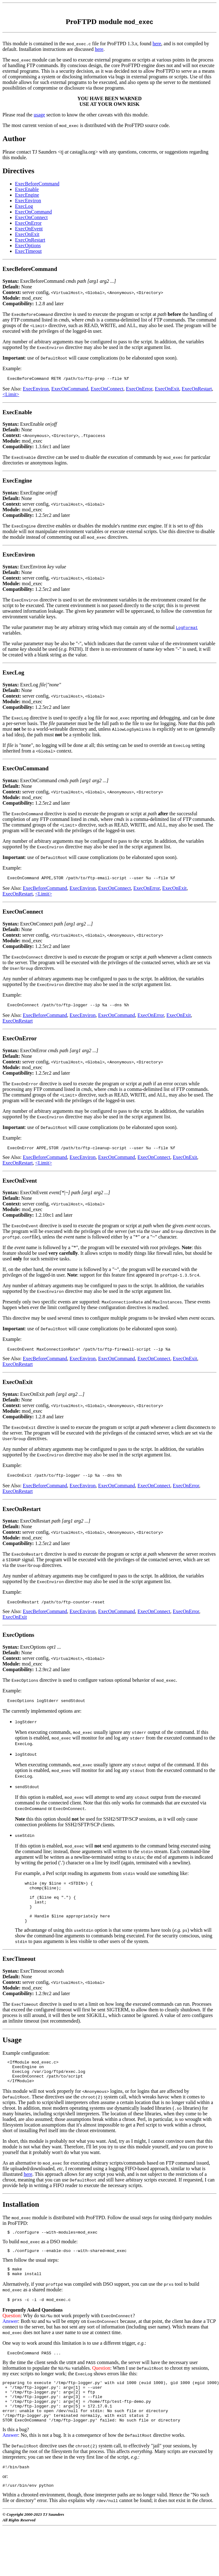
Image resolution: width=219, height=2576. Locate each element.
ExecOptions (28, 245)
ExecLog (24, 206)
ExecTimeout (28, 251)
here (157, 43)
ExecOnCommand (33, 211)
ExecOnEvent (29, 228)
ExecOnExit (27, 234)
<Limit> (10, 395)
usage (39, 114)
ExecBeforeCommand (37, 183)
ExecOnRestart (30, 240)
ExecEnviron (28, 200)
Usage (12, 2056)
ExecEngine (27, 195)
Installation (20, 2225)
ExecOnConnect (31, 217)
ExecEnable (27, 189)
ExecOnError (28, 223)
